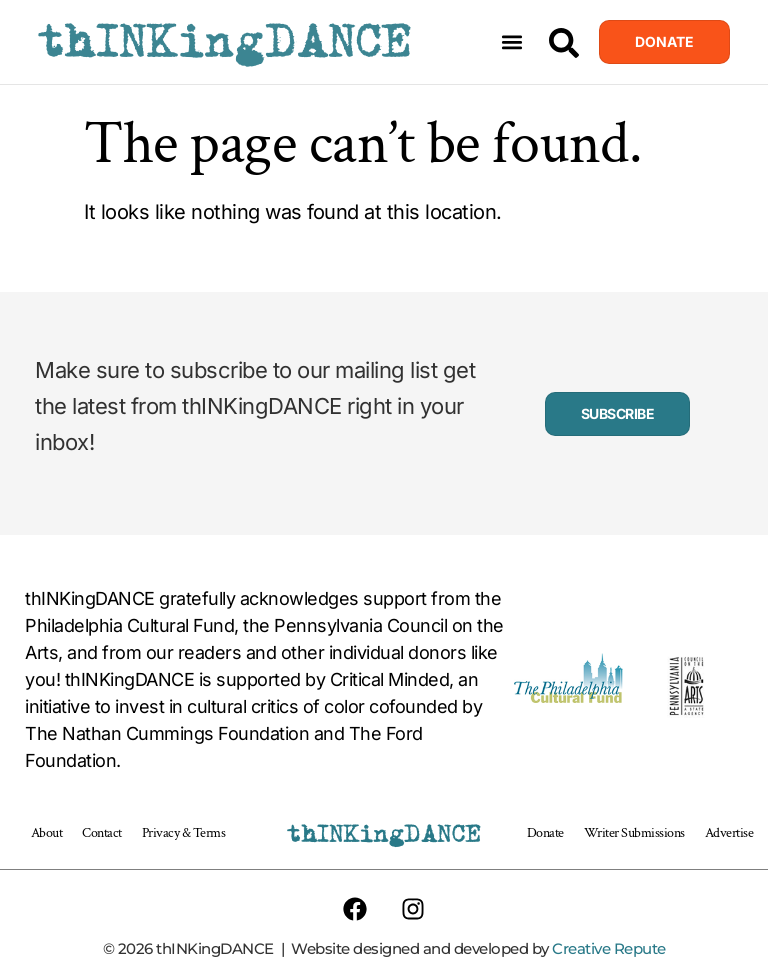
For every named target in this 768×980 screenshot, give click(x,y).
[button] (512, 42)
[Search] (564, 43)
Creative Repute (609, 948)
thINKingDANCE (224, 42)
